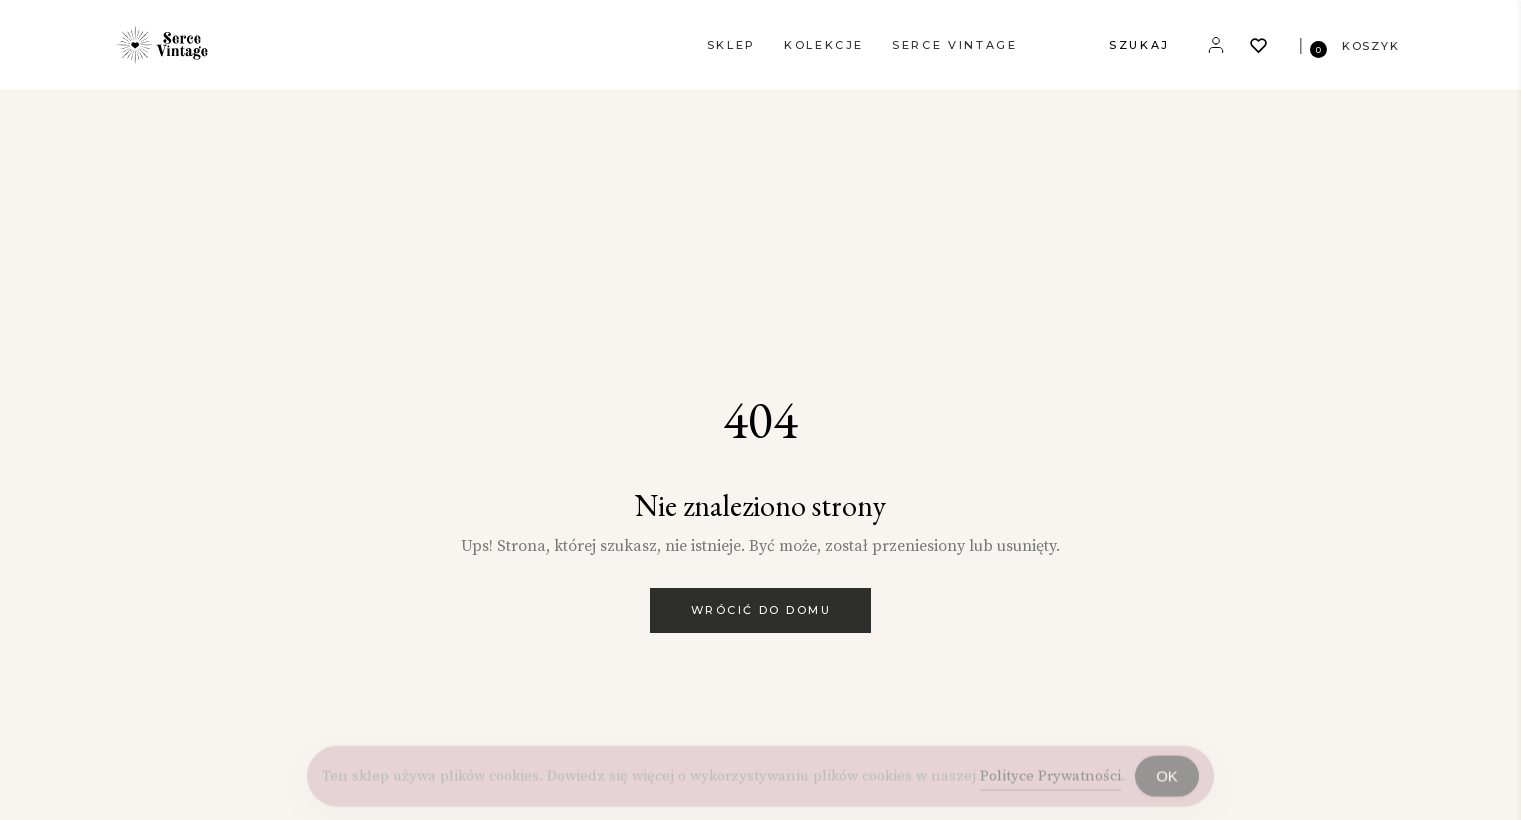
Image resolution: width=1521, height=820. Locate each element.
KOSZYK (1371, 46)
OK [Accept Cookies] (1167, 781)
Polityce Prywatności (1050, 780)
